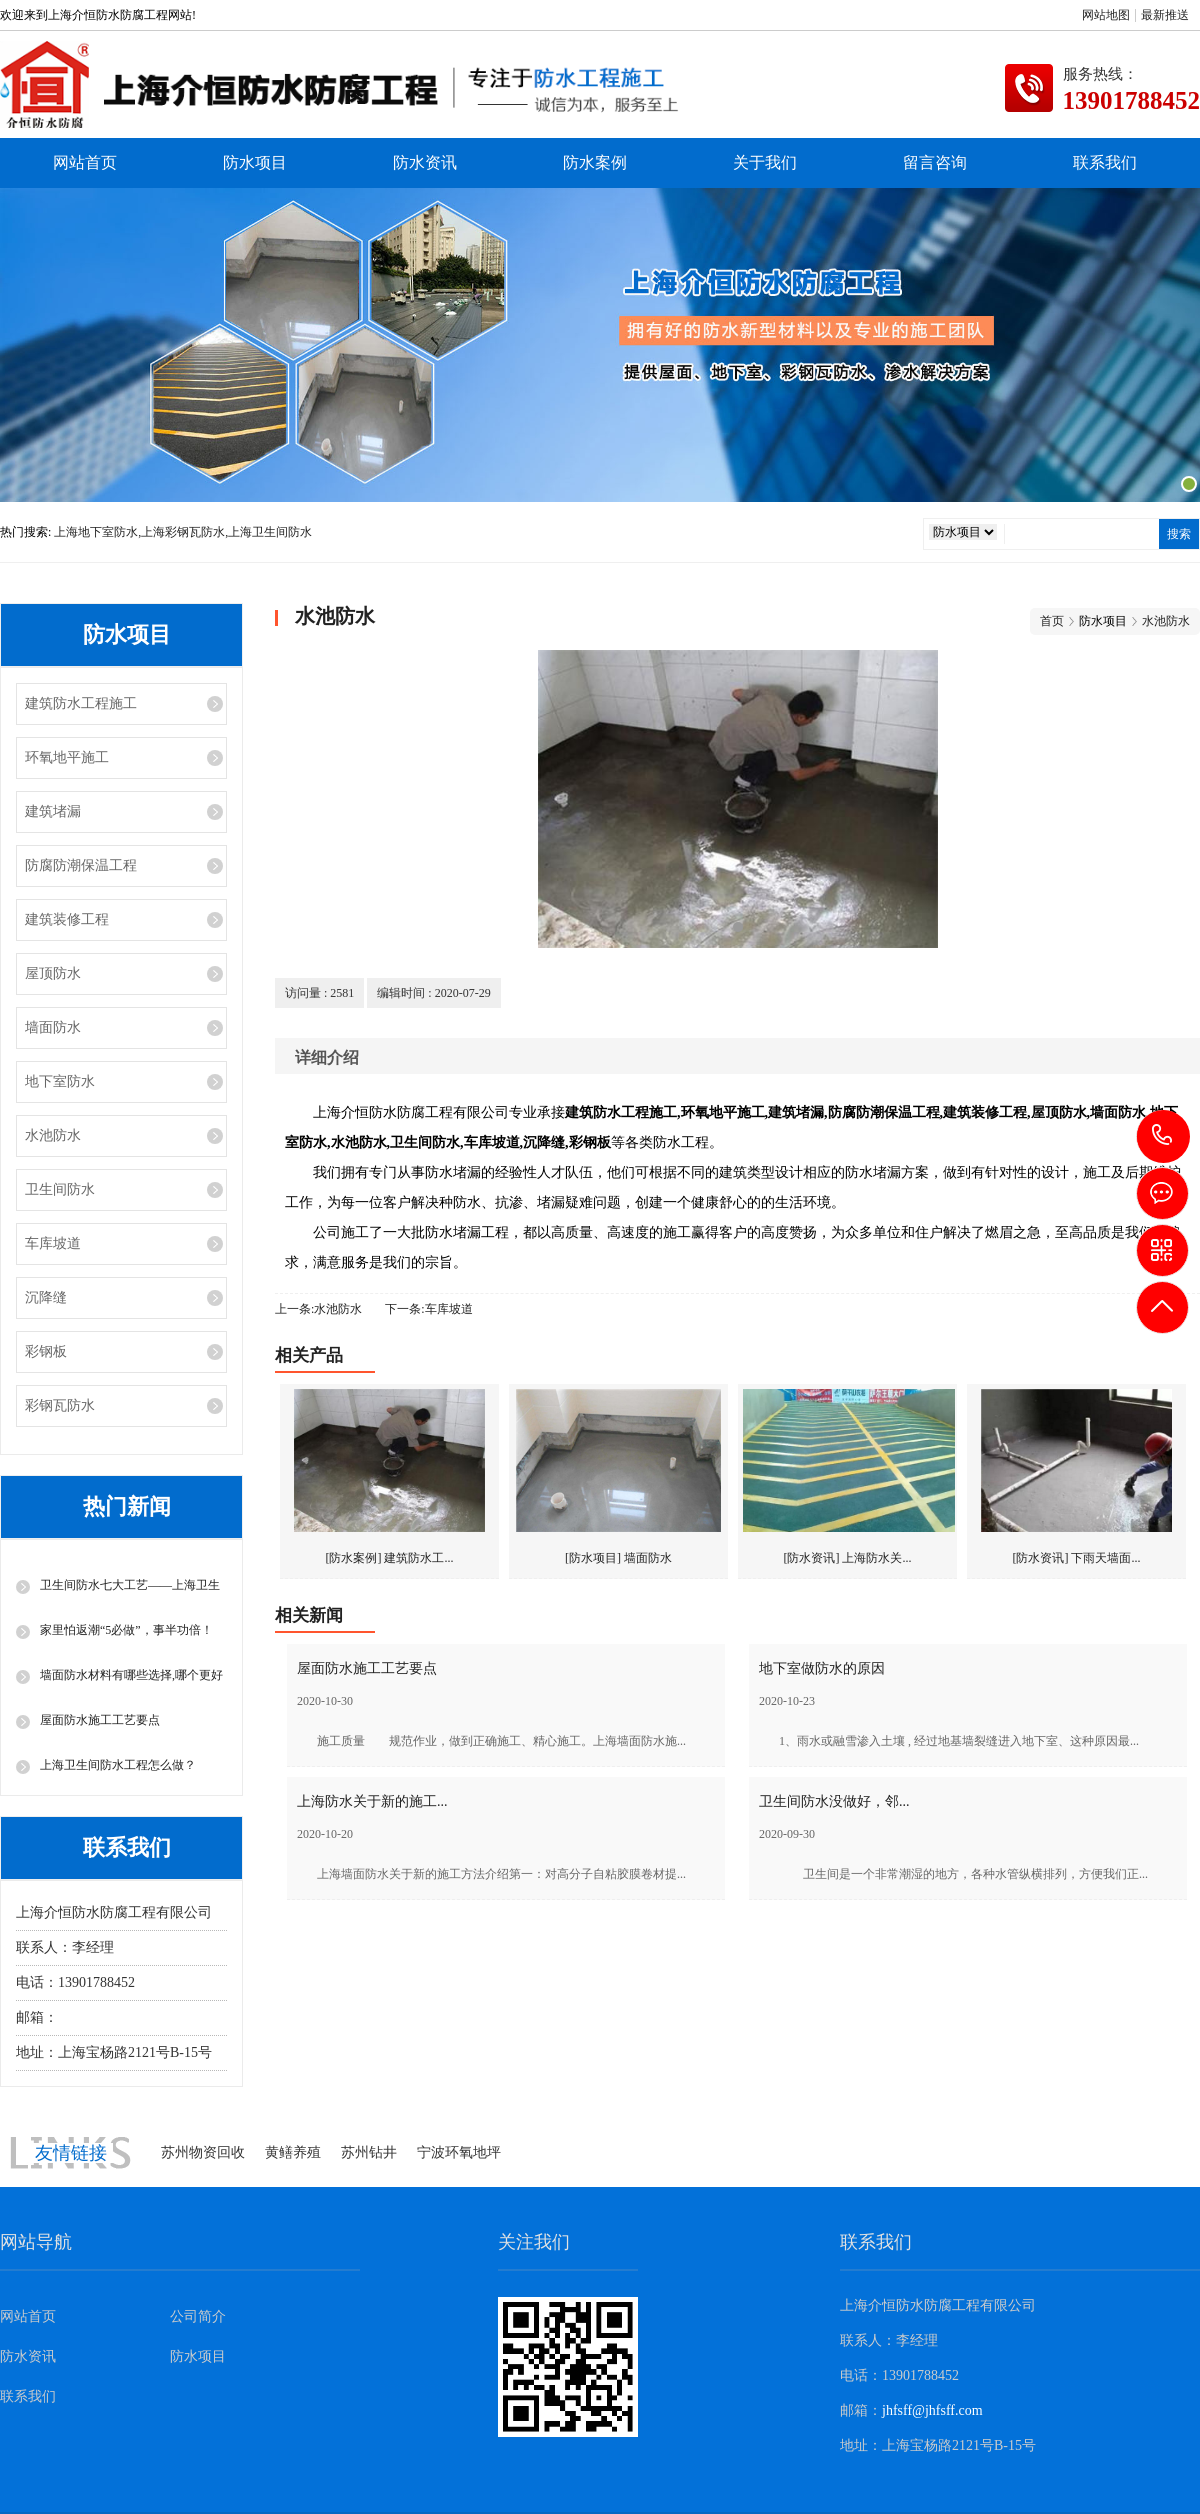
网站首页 (85, 162)
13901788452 (1163, 1135)
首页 (1052, 621)
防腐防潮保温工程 (81, 865)
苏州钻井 (369, 2152)
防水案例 (595, 162)
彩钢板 (46, 1351)
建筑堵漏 (53, 811)
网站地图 (1106, 15)
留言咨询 (935, 162)
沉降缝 (46, 1297)
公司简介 (198, 2316)
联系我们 (1105, 162)
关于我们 (765, 162)
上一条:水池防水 (318, 1309)
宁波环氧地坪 (459, 2152)
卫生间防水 (60, 1189)
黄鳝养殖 (293, 2152)
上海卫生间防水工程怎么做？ (118, 1765)
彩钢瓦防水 (60, 1405)
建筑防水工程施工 (81, 703)
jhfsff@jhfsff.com (108, 2017)
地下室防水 (60, 1081)
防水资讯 (425, 162)
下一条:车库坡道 (428, 1309)
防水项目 (255, 162)
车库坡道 (53, 1243)
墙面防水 (53, 1027)
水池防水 (53, 1135)
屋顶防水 (53, 973)
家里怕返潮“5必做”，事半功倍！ (126, 1630)
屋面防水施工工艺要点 (100, 1720)
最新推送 (1165, 15)
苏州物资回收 (203, 2152)
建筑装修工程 (67, 919)
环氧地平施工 (67, 757)
